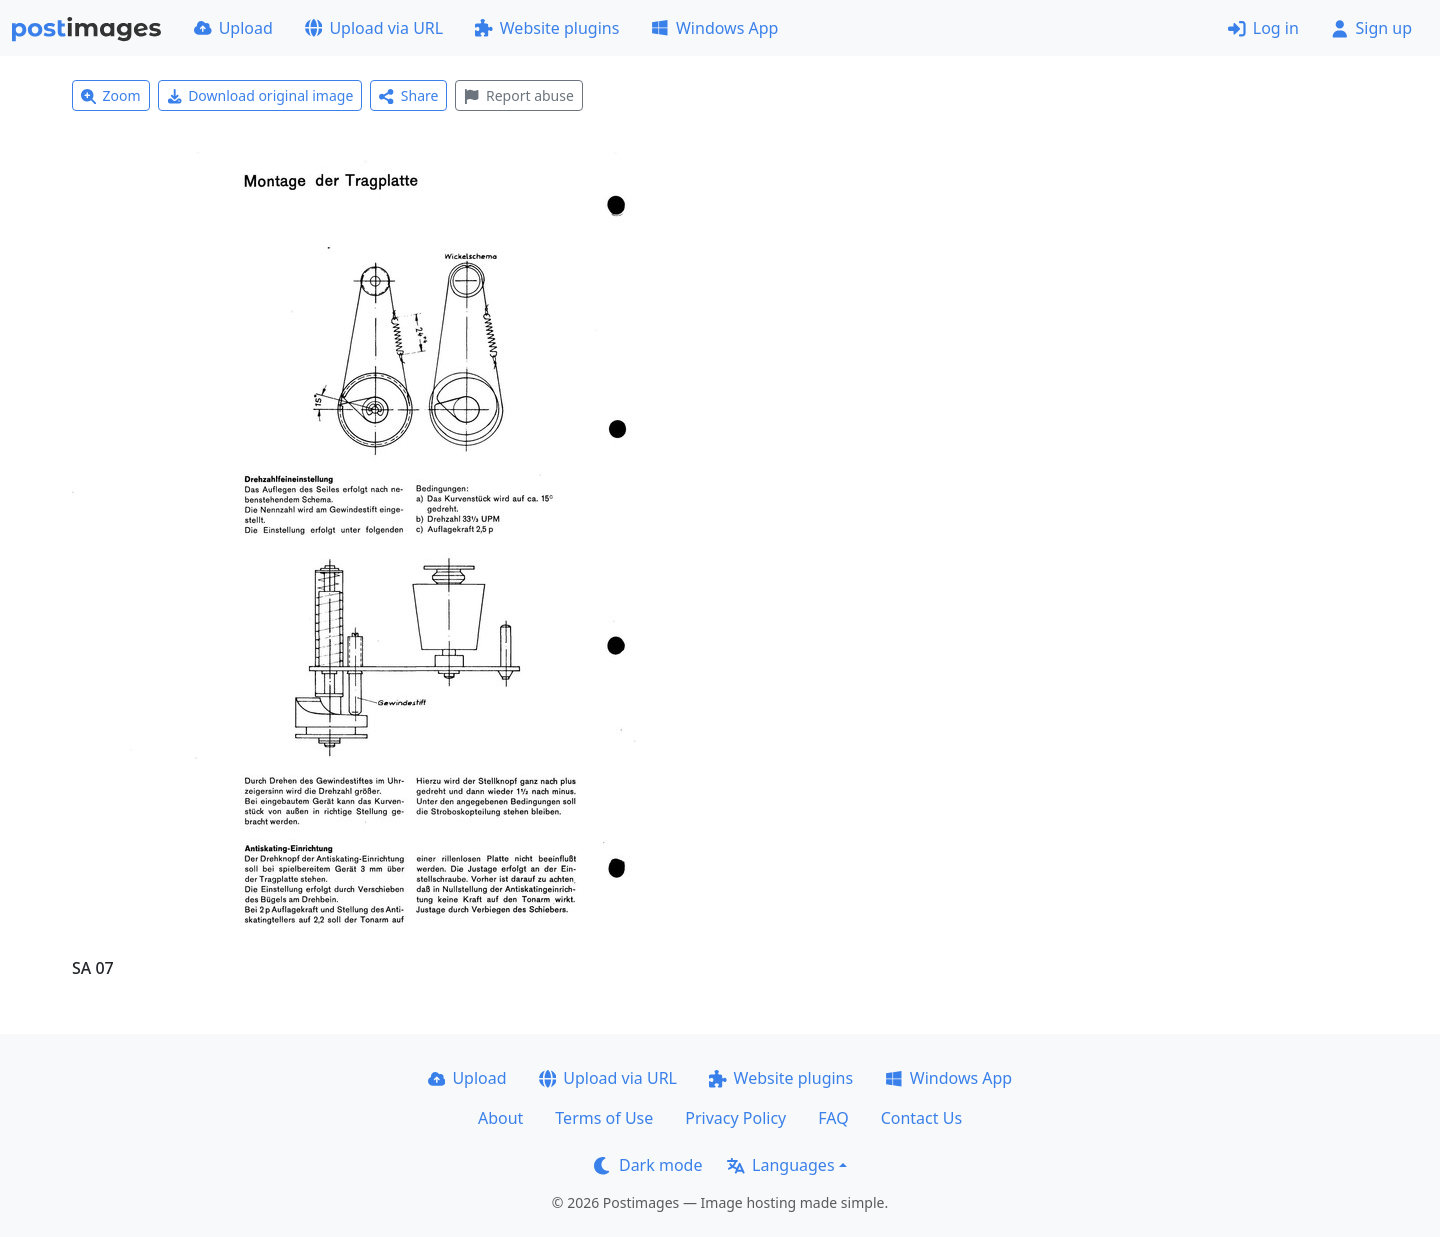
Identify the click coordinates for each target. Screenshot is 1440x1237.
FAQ (833, 1118)
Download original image (260, 95)
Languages (780, 1165)
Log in (1263, 28)
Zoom (111, 95)
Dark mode (648, 1165)
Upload (233, 28)
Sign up (1371, 28)
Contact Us (921, 1118)
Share (408, 95)
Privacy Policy (735, 1118)
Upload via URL (374, 28)
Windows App (714, 28)
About (500, 1118)
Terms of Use (604, 1118)
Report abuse (518, 95)
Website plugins (547, 28)
